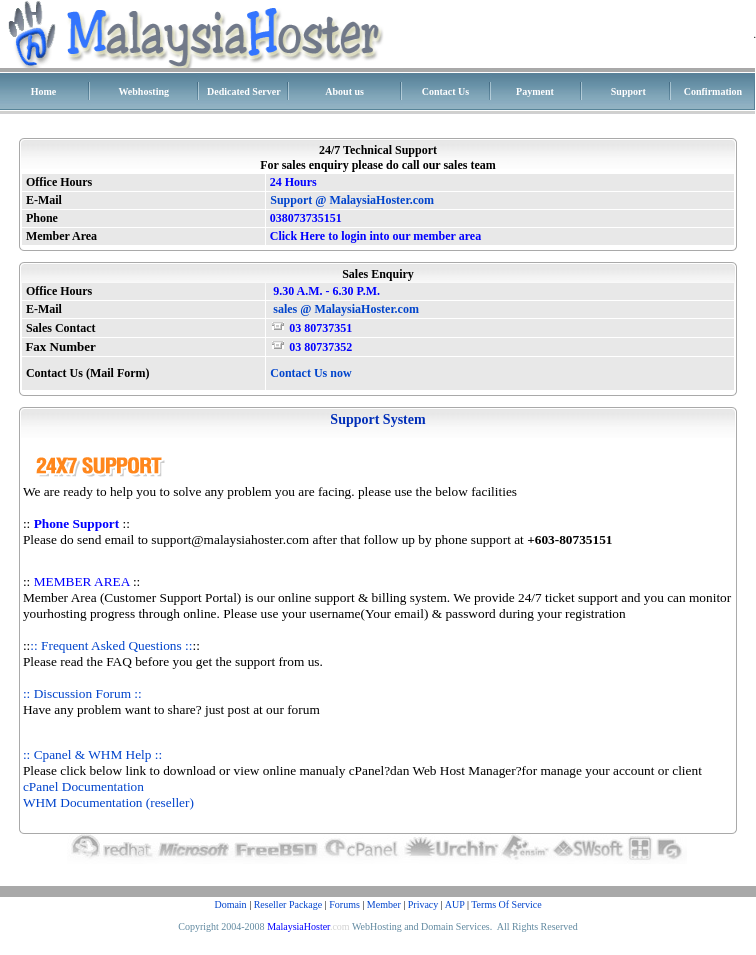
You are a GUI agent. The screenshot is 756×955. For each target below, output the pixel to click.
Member (384, 904)
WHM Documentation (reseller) (108, 802)
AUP (455, 904)
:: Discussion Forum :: (82, 693)
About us (344, 91)
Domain (230, 904)
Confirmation (713, 91)
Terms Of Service (506, 904)
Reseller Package (288, 904)
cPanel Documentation (83, 786)
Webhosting (143, 91)
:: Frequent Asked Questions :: (111, 645)
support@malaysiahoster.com (230, 539)
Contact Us (446, 91)
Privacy (423, 904)
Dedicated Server (244, 91)
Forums (344, 904)
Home (44, 91)
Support (628, 91)
